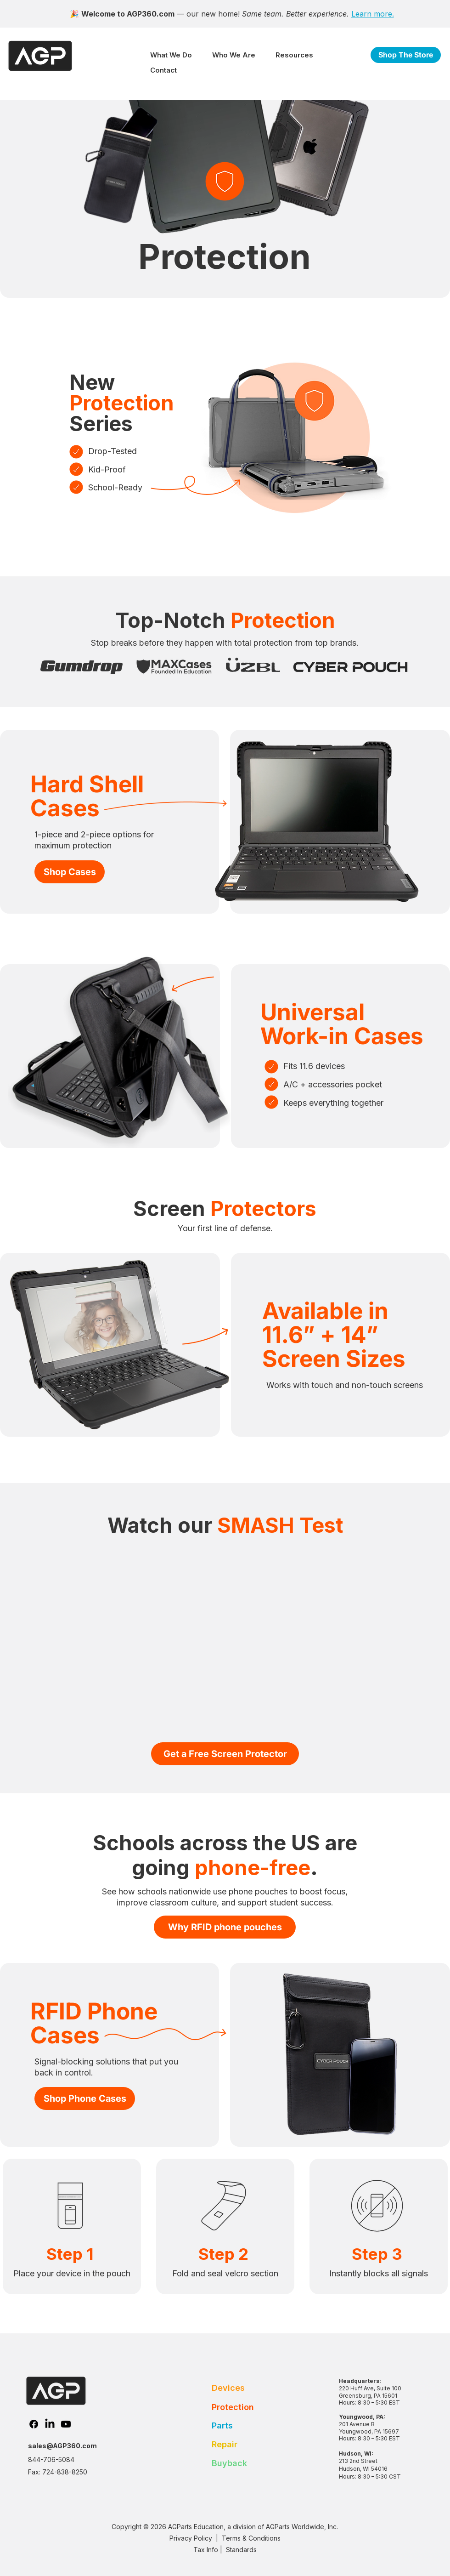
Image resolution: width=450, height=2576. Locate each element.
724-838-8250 (64, 2472)
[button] (171, 55)
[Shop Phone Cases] (84, 2098)
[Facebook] (33, 2424)
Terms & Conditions (252, 2538)
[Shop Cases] (69, 871)
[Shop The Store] (406, 55)
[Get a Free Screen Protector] (225, 1753)
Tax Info (205, 2549)
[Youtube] (66, 2424)
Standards (241, 2549)
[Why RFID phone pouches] (225, 1927)
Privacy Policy (190, 2538)
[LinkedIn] (50, 2424)
